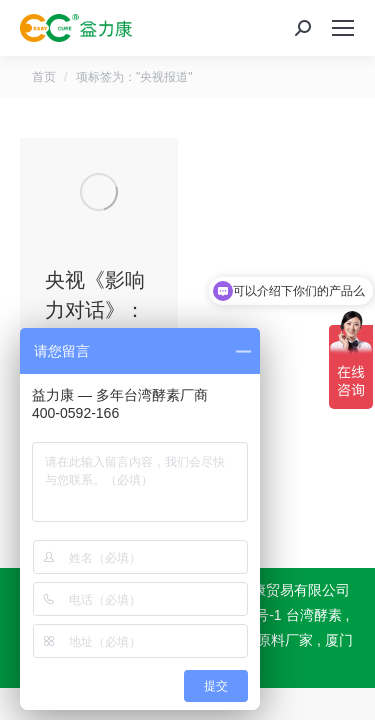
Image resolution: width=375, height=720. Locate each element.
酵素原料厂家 (271, 640)
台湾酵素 (314, 615)
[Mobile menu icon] (343, 28)
